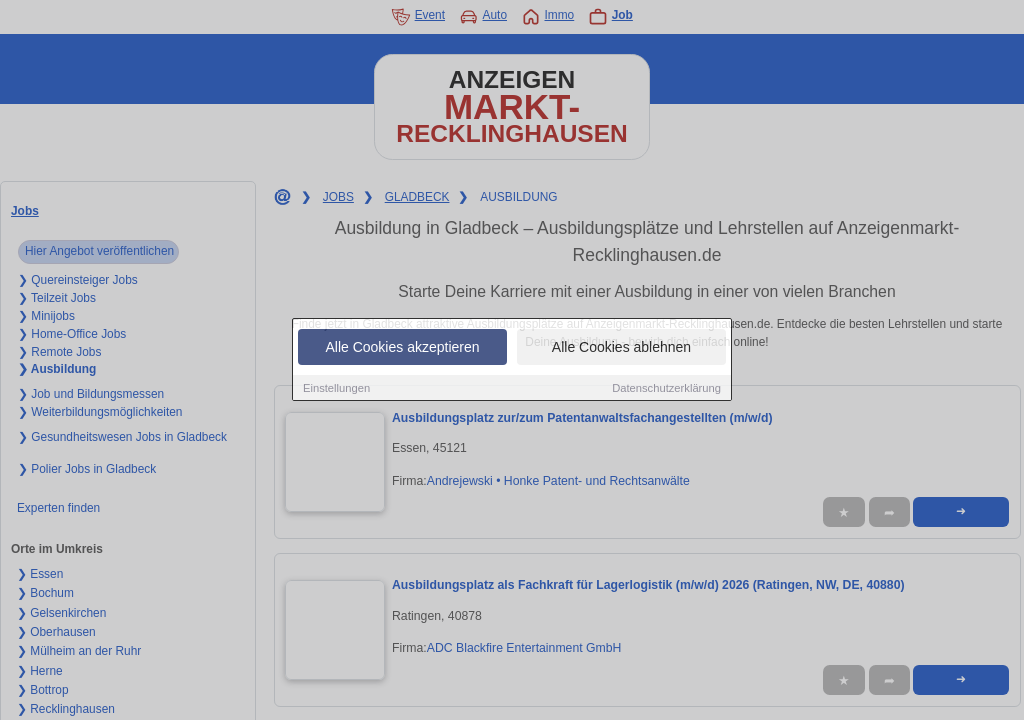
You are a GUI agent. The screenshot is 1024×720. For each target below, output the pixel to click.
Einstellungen (336, 388)
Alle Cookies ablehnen (621, 347)
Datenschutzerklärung (666, 388)
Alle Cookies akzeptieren (402, 347)
